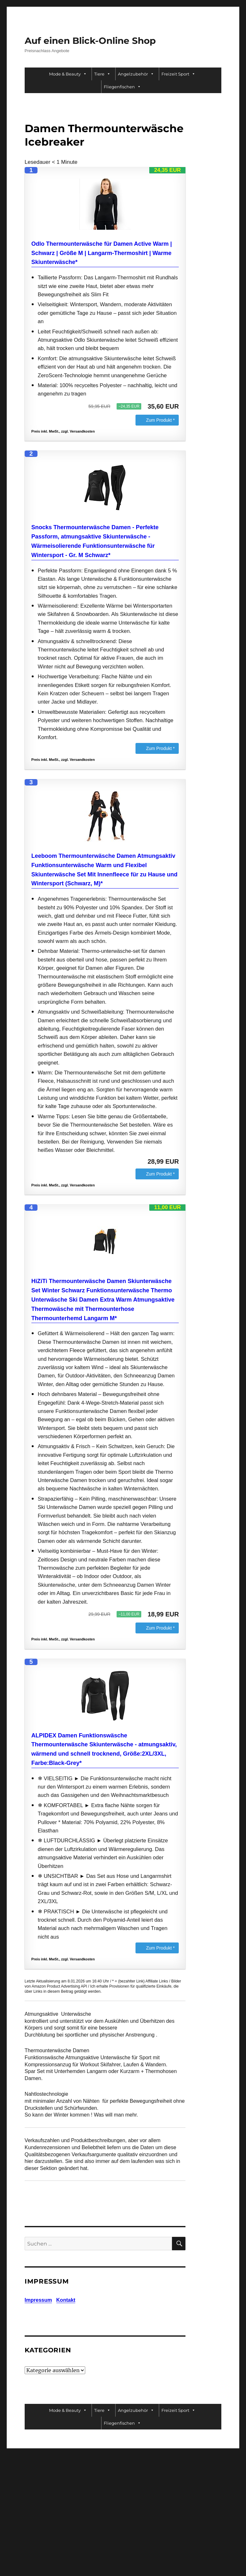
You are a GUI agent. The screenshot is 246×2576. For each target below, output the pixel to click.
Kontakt (66, 2300)
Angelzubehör (136, 74)
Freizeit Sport (178, 74)
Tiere (102, 74)
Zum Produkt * (160, 420)
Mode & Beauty (68, 74)
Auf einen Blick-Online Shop (90, 40)
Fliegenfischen (122, 86)
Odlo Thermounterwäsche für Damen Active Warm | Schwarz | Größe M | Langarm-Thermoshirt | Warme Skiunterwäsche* (101, 253)
